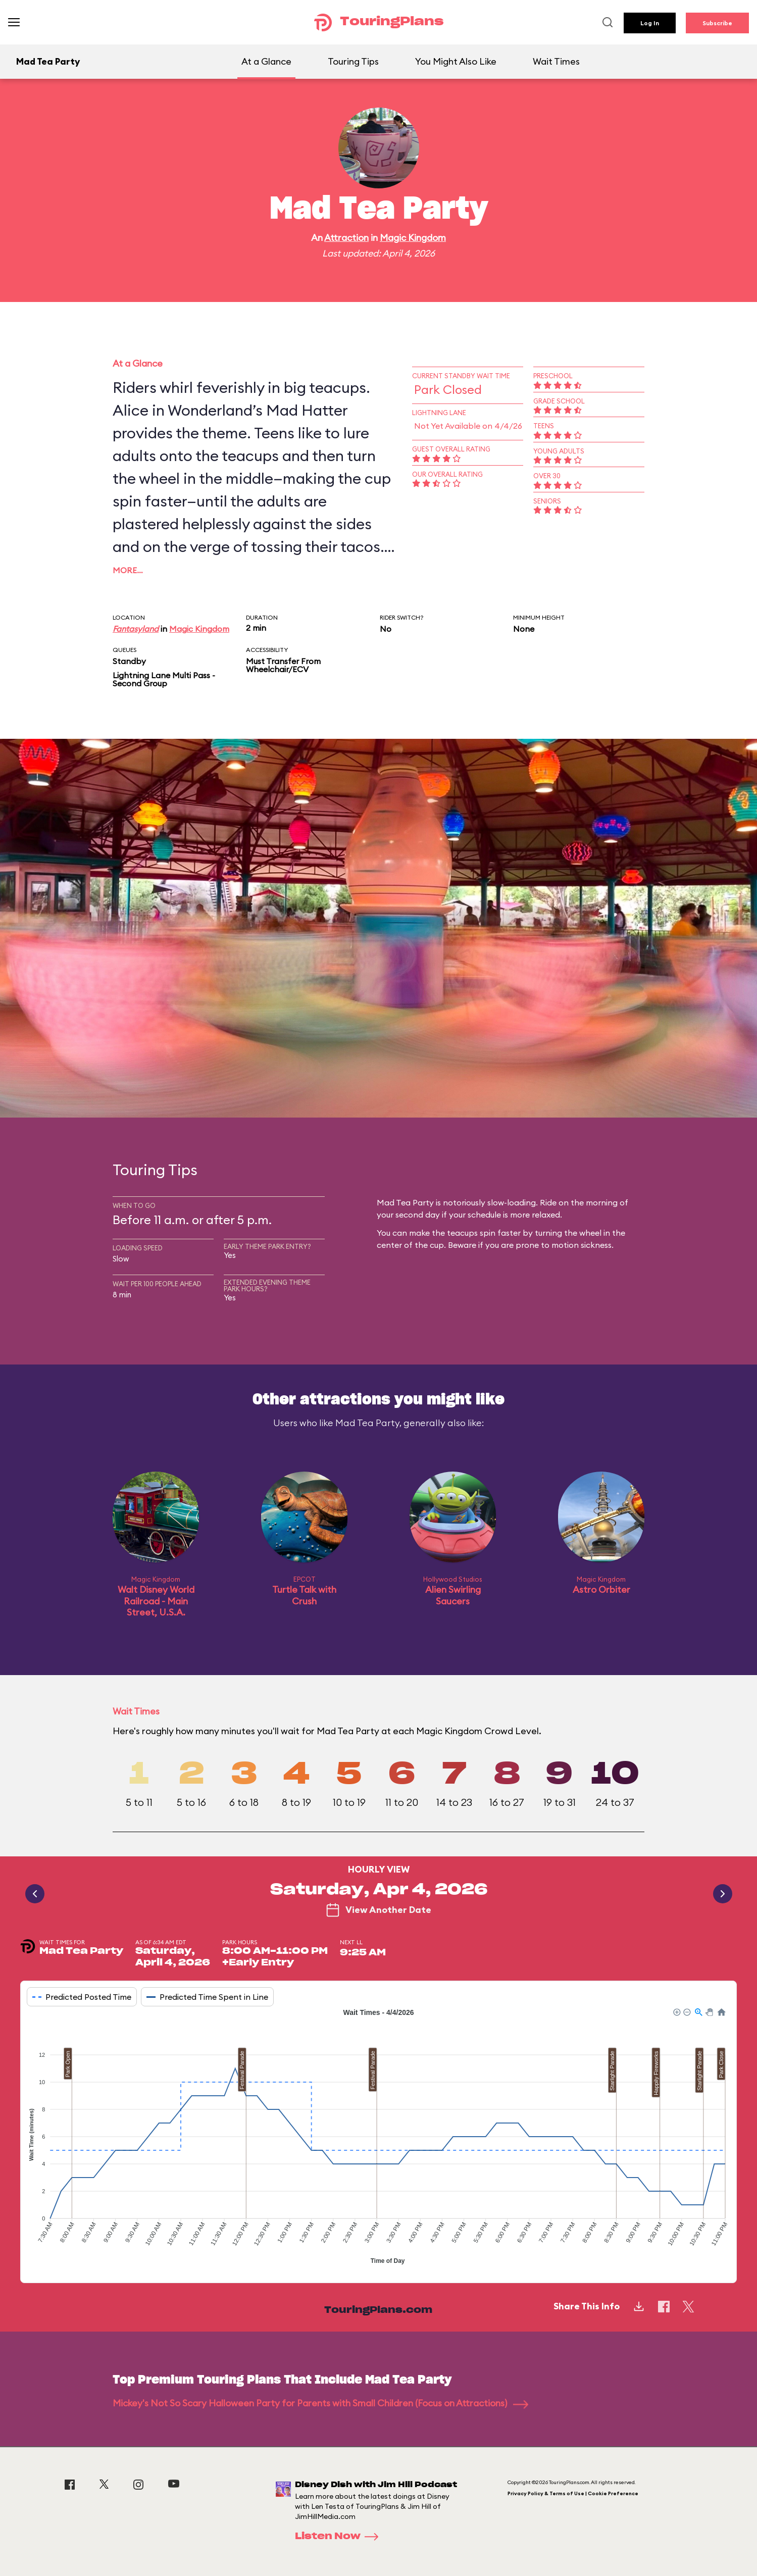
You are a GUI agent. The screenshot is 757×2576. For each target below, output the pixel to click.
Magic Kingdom (413, 237)
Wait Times (556, 61)
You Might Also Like (455, 61)
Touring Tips (353, 61)
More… (128, 570)
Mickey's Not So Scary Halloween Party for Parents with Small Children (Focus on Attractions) (320, 2403)
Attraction (346, 237)
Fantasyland (136, 629)
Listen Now (340, 2536)
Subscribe (717, 23)
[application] (378, 2137)
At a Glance (266, 61)
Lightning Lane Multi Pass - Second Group (164, 679)
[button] (676, 2011)
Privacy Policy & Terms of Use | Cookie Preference (573, 2493)
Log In (649, 23)
